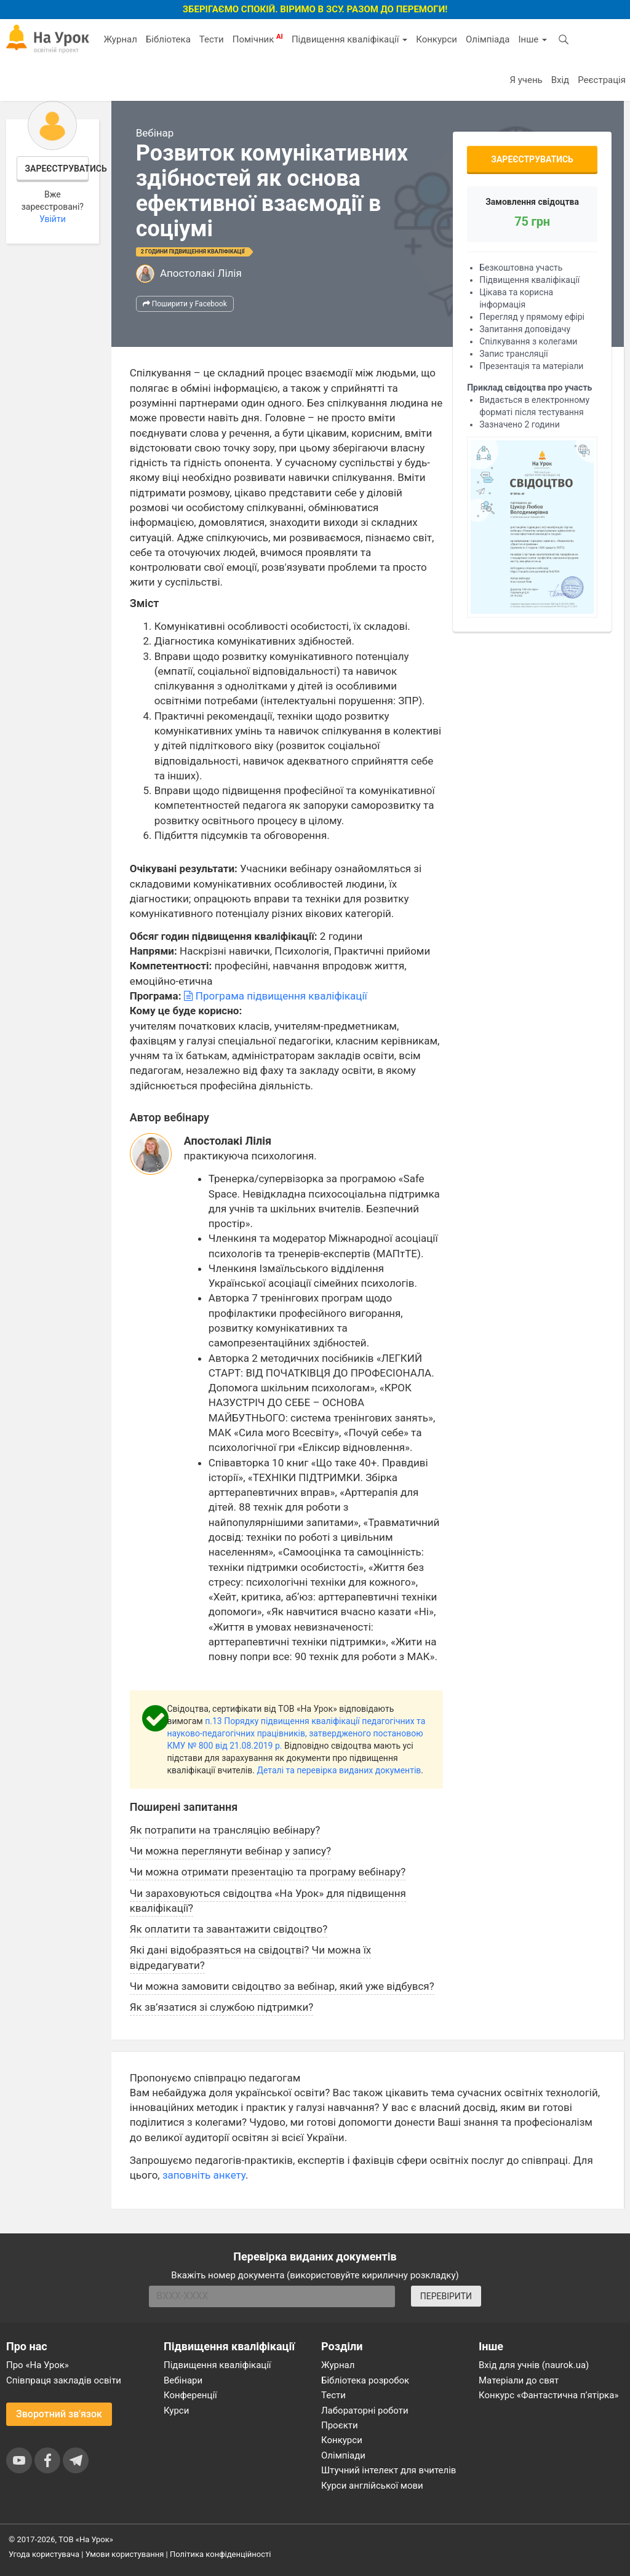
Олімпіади (343, 2455)
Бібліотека (168, 39)
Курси (176, 2410)
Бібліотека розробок (365, 2380)
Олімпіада (487, 39)
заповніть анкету (203, 2175)
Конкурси (436, 39)
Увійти (52, 219)
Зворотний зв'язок (59, 2414)
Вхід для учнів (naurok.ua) (534, 2365)
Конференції (190, 2395)
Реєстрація (602, 79)
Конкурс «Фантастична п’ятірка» (548, 2395)
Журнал (120, 39)
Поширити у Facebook (185, 304)
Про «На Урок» (37, 2365)
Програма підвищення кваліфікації (275, 996)
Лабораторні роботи (365, 2410)
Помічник (258, 39)
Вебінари (183, 2380)
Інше (532, 39)
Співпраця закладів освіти (63, 2380)
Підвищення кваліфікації (349, 39)
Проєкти (339, 2425)
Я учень (525, 79)
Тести (211, 39)
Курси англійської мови (372, 2485)
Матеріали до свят (519, 2380)
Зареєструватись (57, 168)
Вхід (560, 79)
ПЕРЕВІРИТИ (446, 2296)
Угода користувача (44, 2554)
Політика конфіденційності (220, 2554)
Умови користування (125, 2554)
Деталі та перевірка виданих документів (339, 1770)
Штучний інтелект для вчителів (388, 2470)
